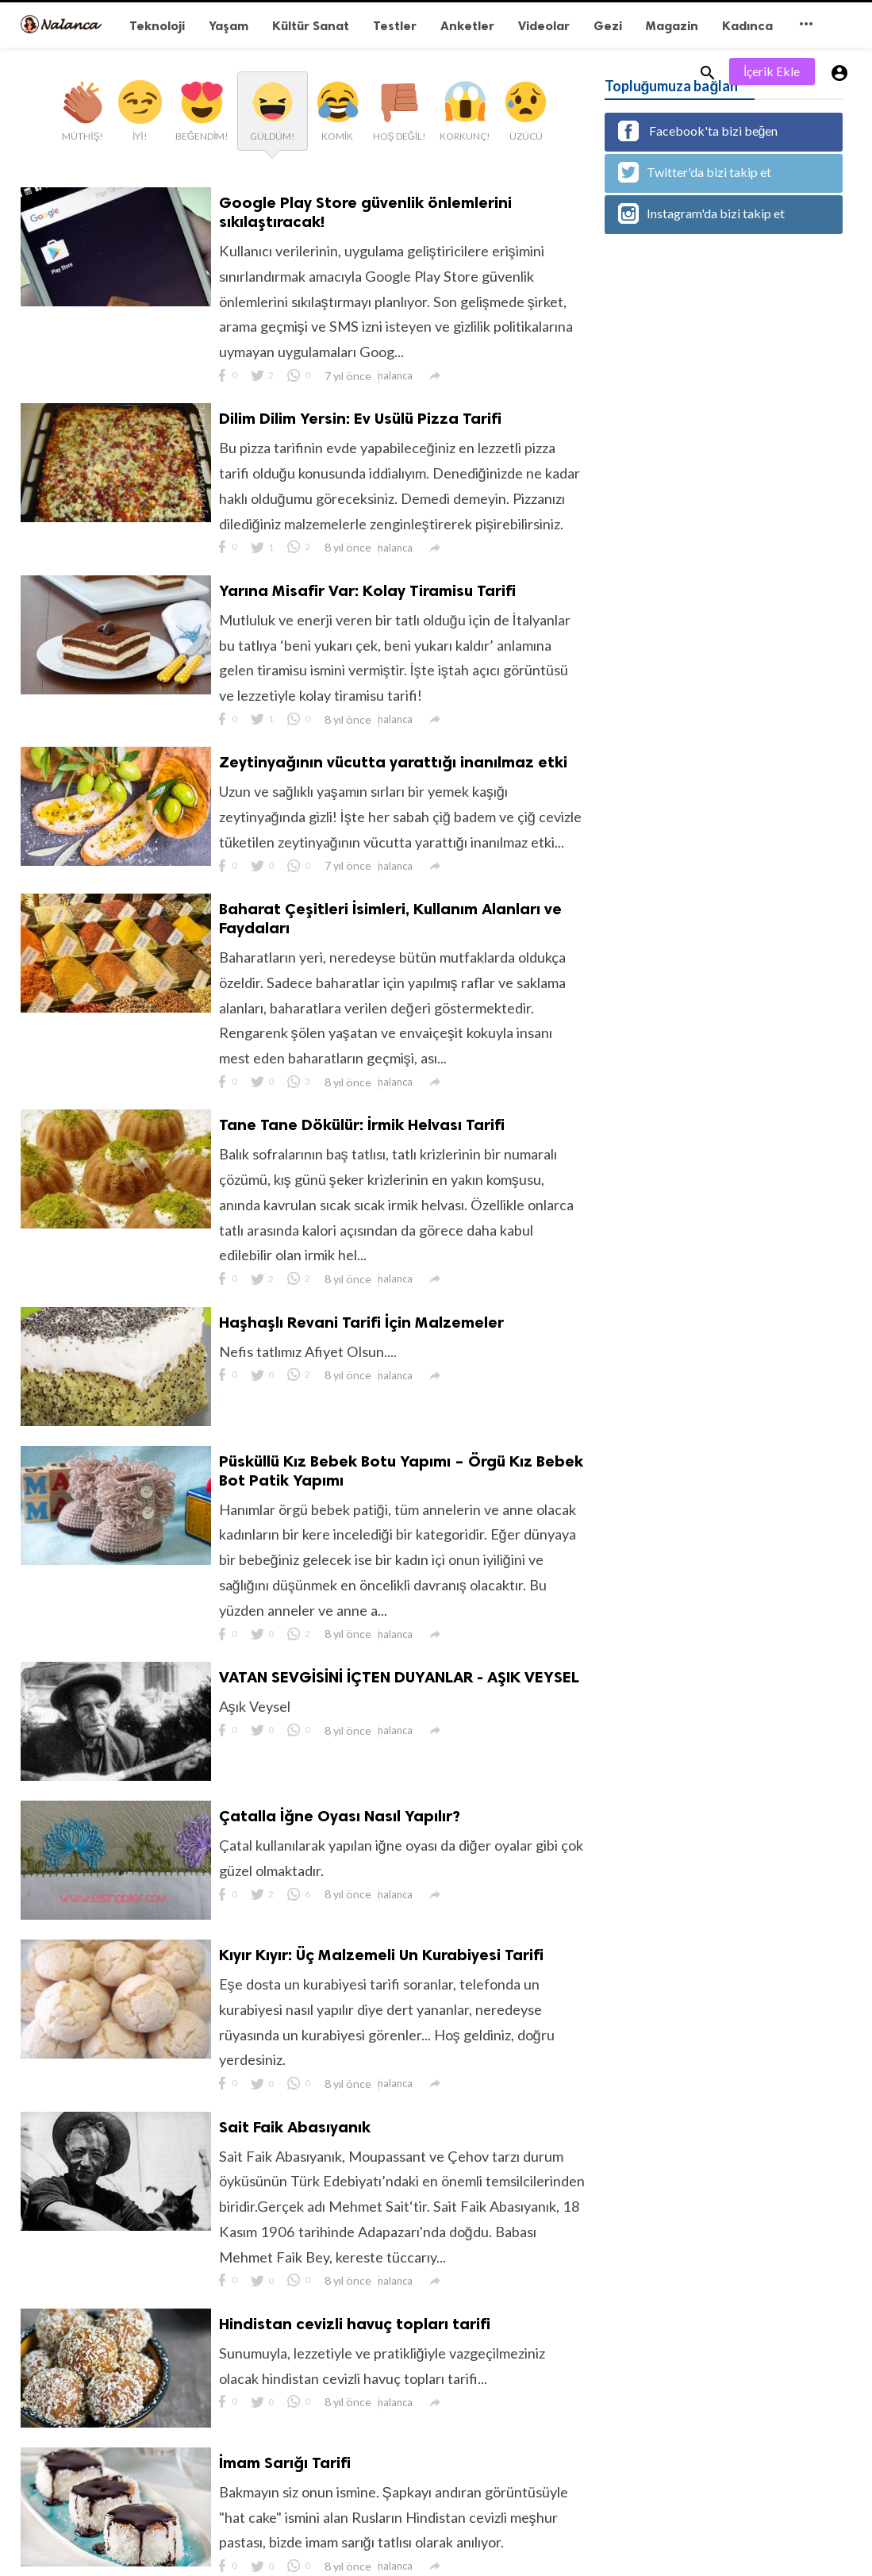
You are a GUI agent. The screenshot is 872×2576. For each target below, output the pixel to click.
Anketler (467, 25)
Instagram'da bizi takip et (701, 213)
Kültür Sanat (310, 25)
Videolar (544, 25)
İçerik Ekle (771, 71)
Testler (395, 25)
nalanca (395, 375)
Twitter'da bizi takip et (694, 172)
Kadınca (747, 25)
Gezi (607, 25)
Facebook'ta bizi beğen (698, 131)
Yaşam (228, 25)
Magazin (672, 25)
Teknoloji (157, 25)
